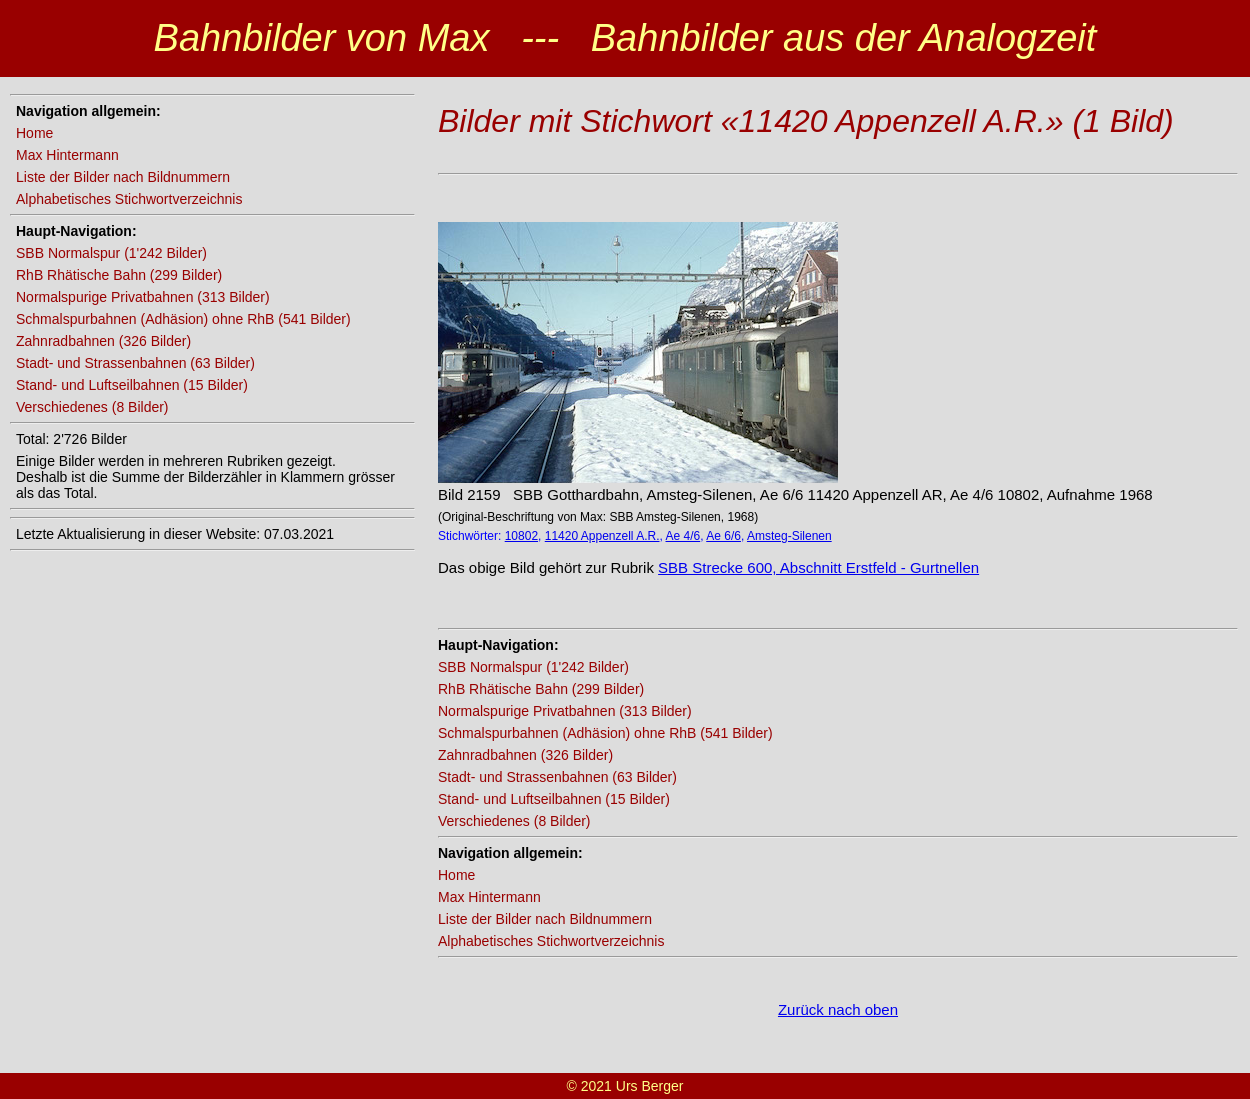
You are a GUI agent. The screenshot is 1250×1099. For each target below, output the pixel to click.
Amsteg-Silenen (789, 536)
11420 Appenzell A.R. (602, 536)
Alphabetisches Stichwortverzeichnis (129, 199)
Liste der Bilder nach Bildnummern (123, 177)
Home (34, 133)
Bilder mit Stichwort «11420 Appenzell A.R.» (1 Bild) (806, 121)
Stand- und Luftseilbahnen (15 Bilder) (132, 385)
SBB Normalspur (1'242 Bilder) (111, 253)
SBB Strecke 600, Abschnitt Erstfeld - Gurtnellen (818, 567)
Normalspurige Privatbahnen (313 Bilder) (143, 297)
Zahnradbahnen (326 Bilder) (103, 341)
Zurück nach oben (838, 1009)
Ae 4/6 (683, 536)
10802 (521, 536)
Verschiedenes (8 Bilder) (92, 407)
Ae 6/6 (723, 536)
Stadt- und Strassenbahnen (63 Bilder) (135, 363)
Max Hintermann (67, 155)
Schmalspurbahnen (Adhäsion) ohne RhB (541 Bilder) (183, 319)
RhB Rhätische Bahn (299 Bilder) (119, 275)
